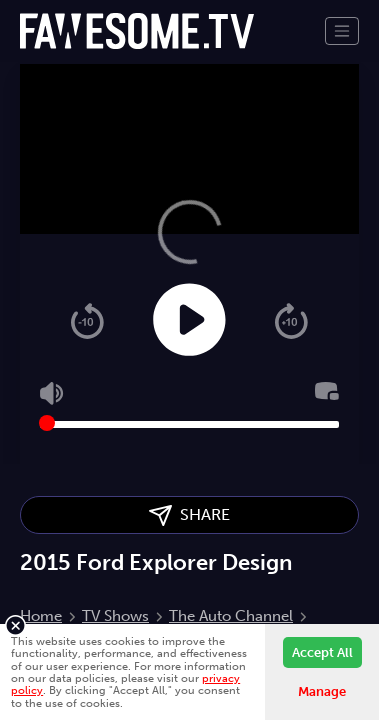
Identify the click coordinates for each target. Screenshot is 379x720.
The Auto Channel (231, 616)
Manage (322, 691)
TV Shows (115, 616)
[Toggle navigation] (342, 31)
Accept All (322, 652)
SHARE (189, 515)
